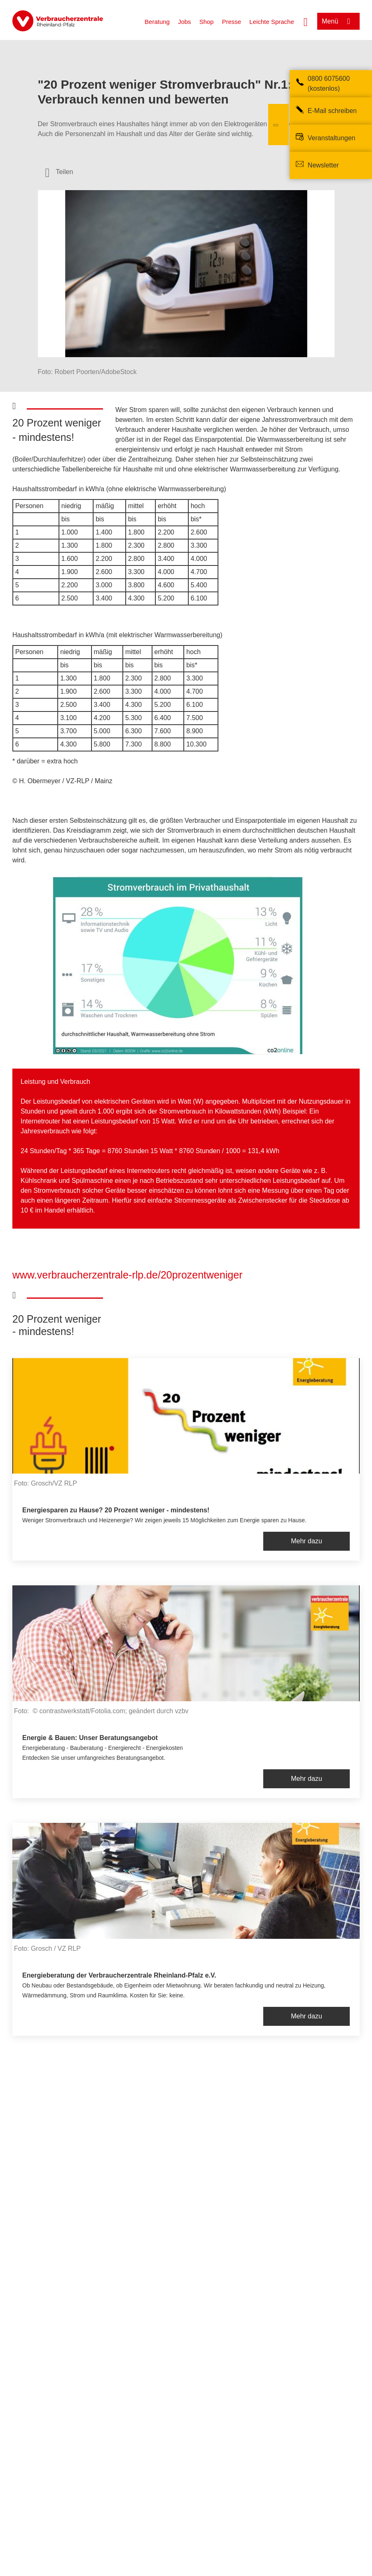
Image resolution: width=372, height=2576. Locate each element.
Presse (231, 21)
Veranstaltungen (332, 137)
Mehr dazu (306, 1541)
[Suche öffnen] (306, 21)
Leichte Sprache (271, 21)
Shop (206, 21)
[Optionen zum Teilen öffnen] (59, 172)
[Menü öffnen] (338, 21)
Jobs (184, 21)
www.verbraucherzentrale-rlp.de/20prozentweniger (127, 1275)
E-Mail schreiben (332, 110)
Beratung (157, 21)
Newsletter (323, 165)
